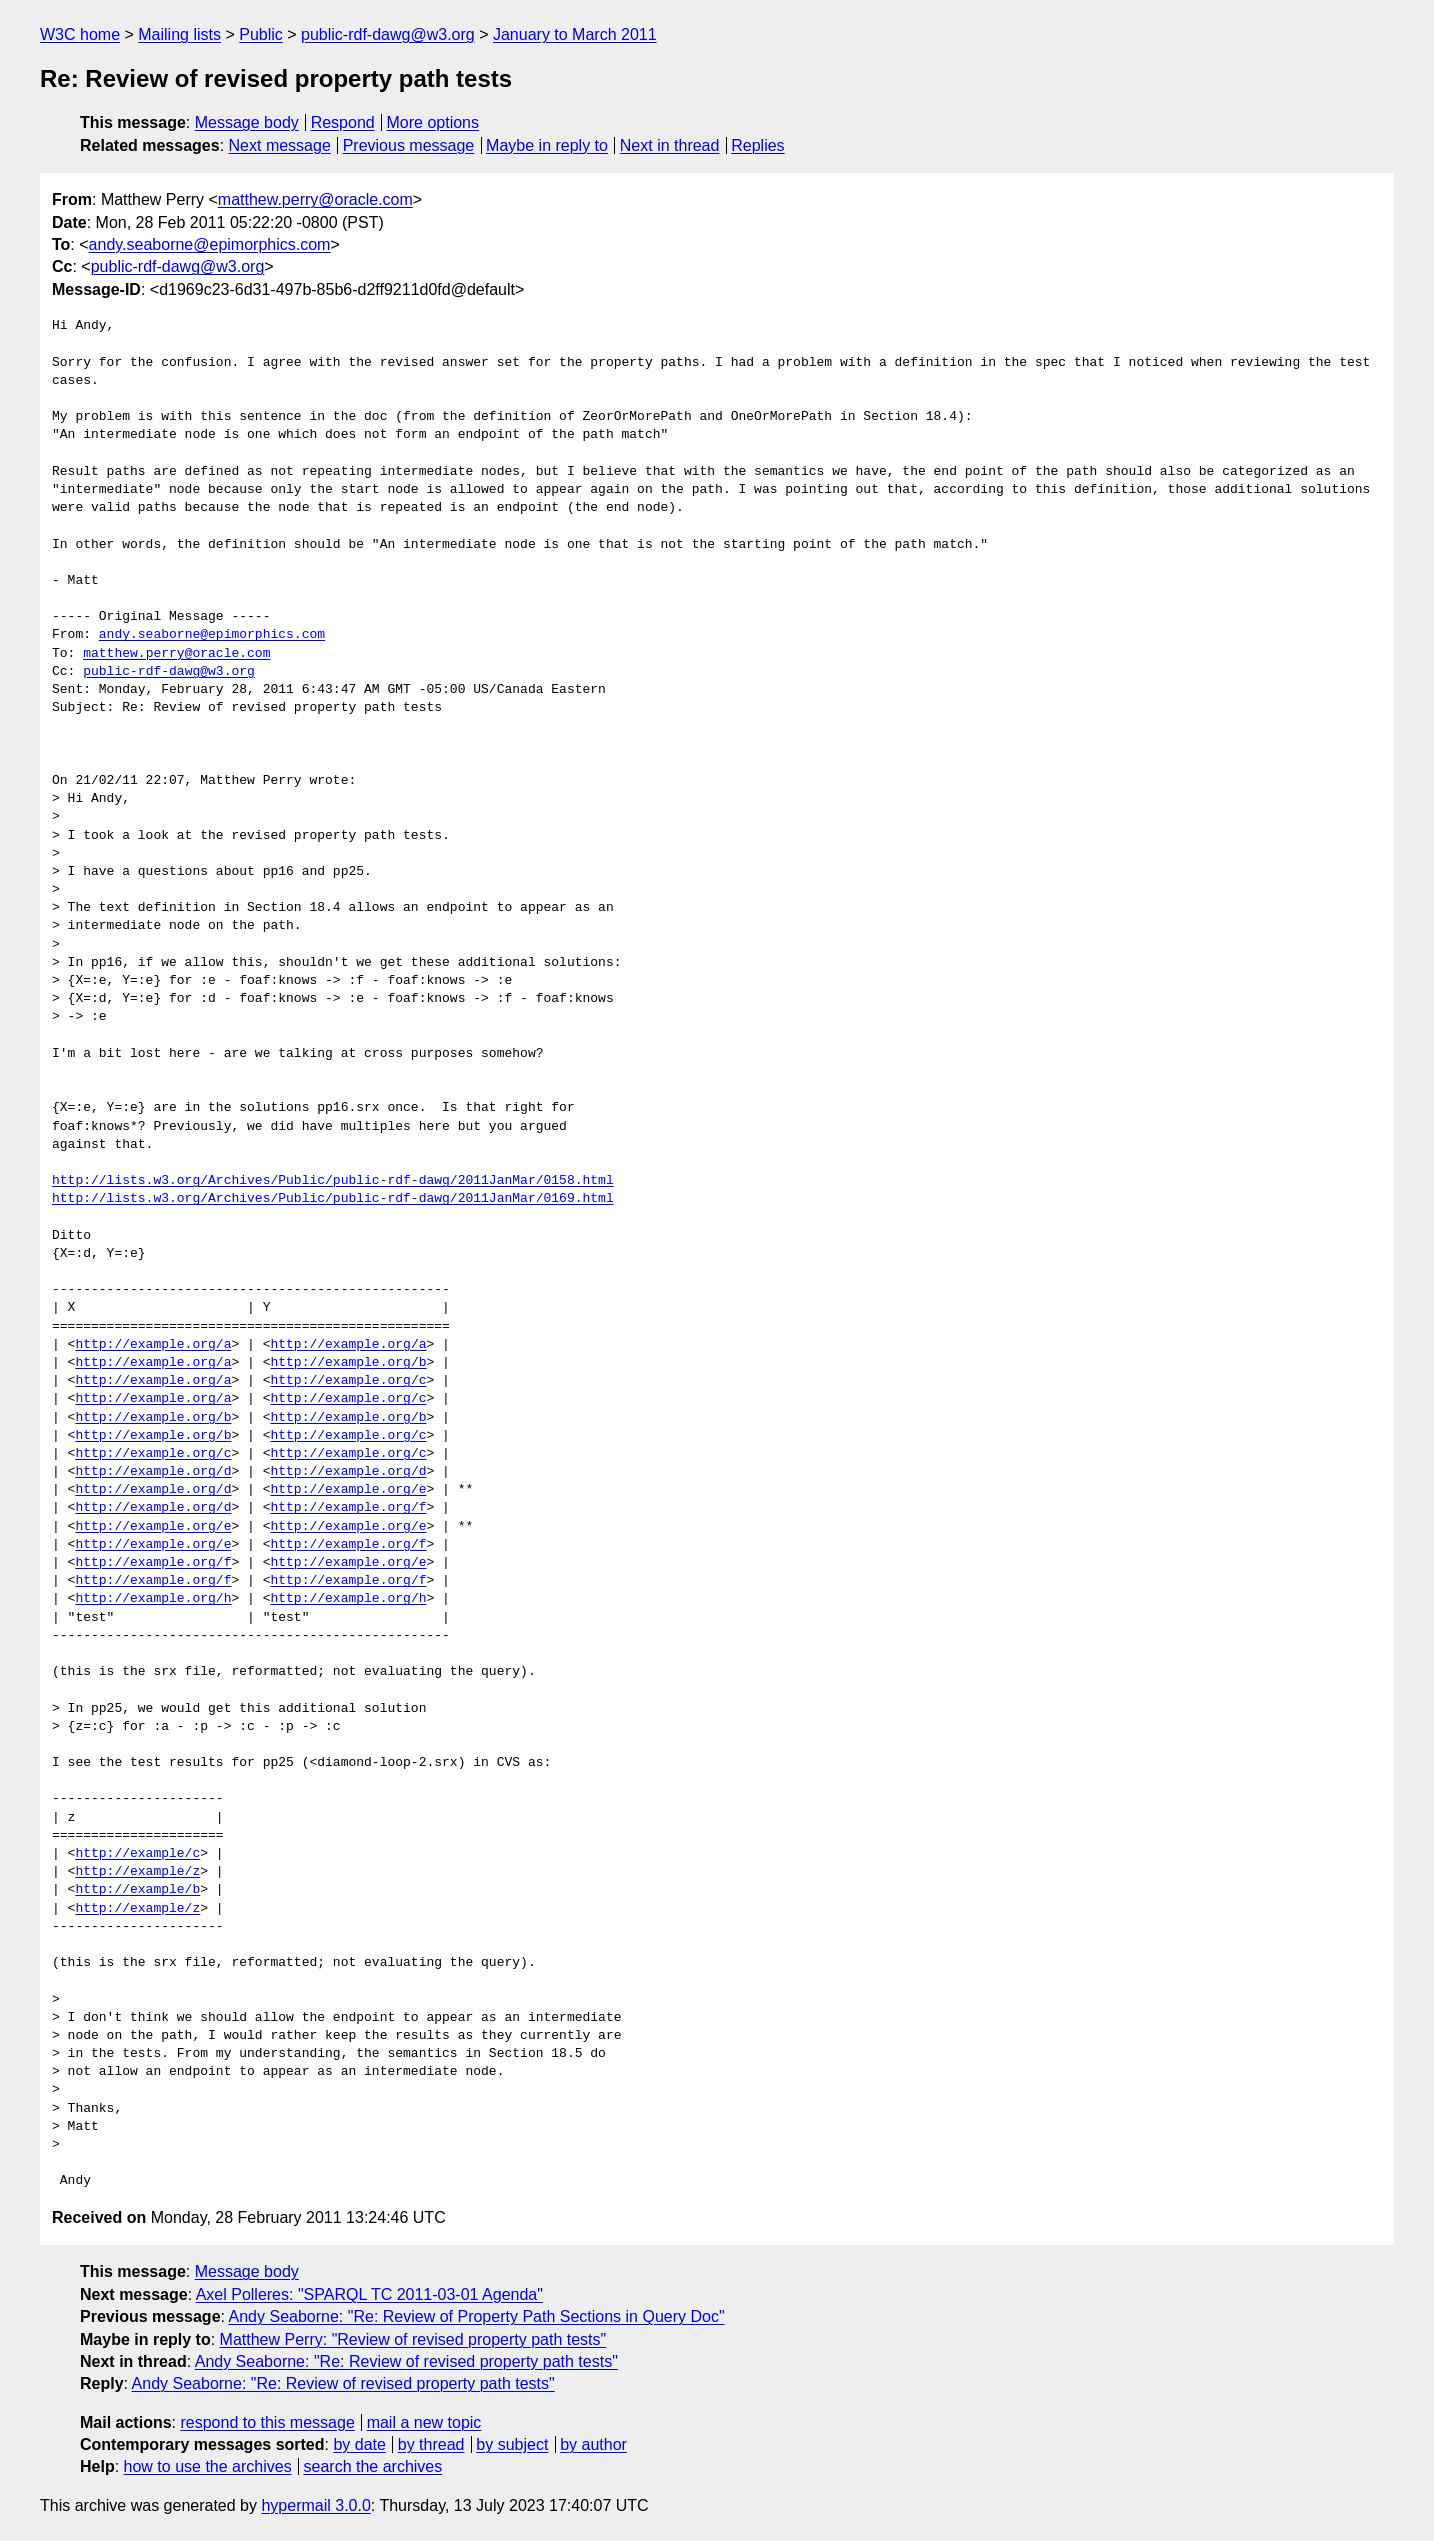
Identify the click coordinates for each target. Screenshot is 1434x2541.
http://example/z (137, 1872)
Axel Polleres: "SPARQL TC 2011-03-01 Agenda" (369, 2294)
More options (433, 122)
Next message (280, 145)
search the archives (373, 2466)
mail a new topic (424, 2422)
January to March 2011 (575, 34)
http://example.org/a (153, 1345)
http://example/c (137, 1854)
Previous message (409, 145)
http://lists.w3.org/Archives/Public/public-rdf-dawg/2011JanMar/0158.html (333, 1181)
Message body (247, 122)
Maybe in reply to (547, 145)
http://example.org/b (348, 1363)
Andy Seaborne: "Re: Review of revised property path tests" (406, 2361)
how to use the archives (208, 2466)
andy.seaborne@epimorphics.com (210, 244)
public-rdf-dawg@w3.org (388, 34)
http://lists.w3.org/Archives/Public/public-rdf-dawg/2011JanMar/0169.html (333, 1199)
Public (261, 34)
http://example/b (137, 1890)
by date (359, 2444)
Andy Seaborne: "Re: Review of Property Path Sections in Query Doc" (477, 2316)
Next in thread (670, 145)
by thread (431, 2444)
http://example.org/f (348, 1508)
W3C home (80, 34)
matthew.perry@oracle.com (315, 199)
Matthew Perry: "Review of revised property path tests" (413, 2339)
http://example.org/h (153, 1599)
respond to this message (267, 2422)
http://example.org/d (153, 1472)
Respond (343, 122)
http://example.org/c (348, 1381)
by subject (512, 2444)
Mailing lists (179, 34)
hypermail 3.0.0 (315, 2505)
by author (593, 2444)
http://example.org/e (348, 1490)
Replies (757, 145)
